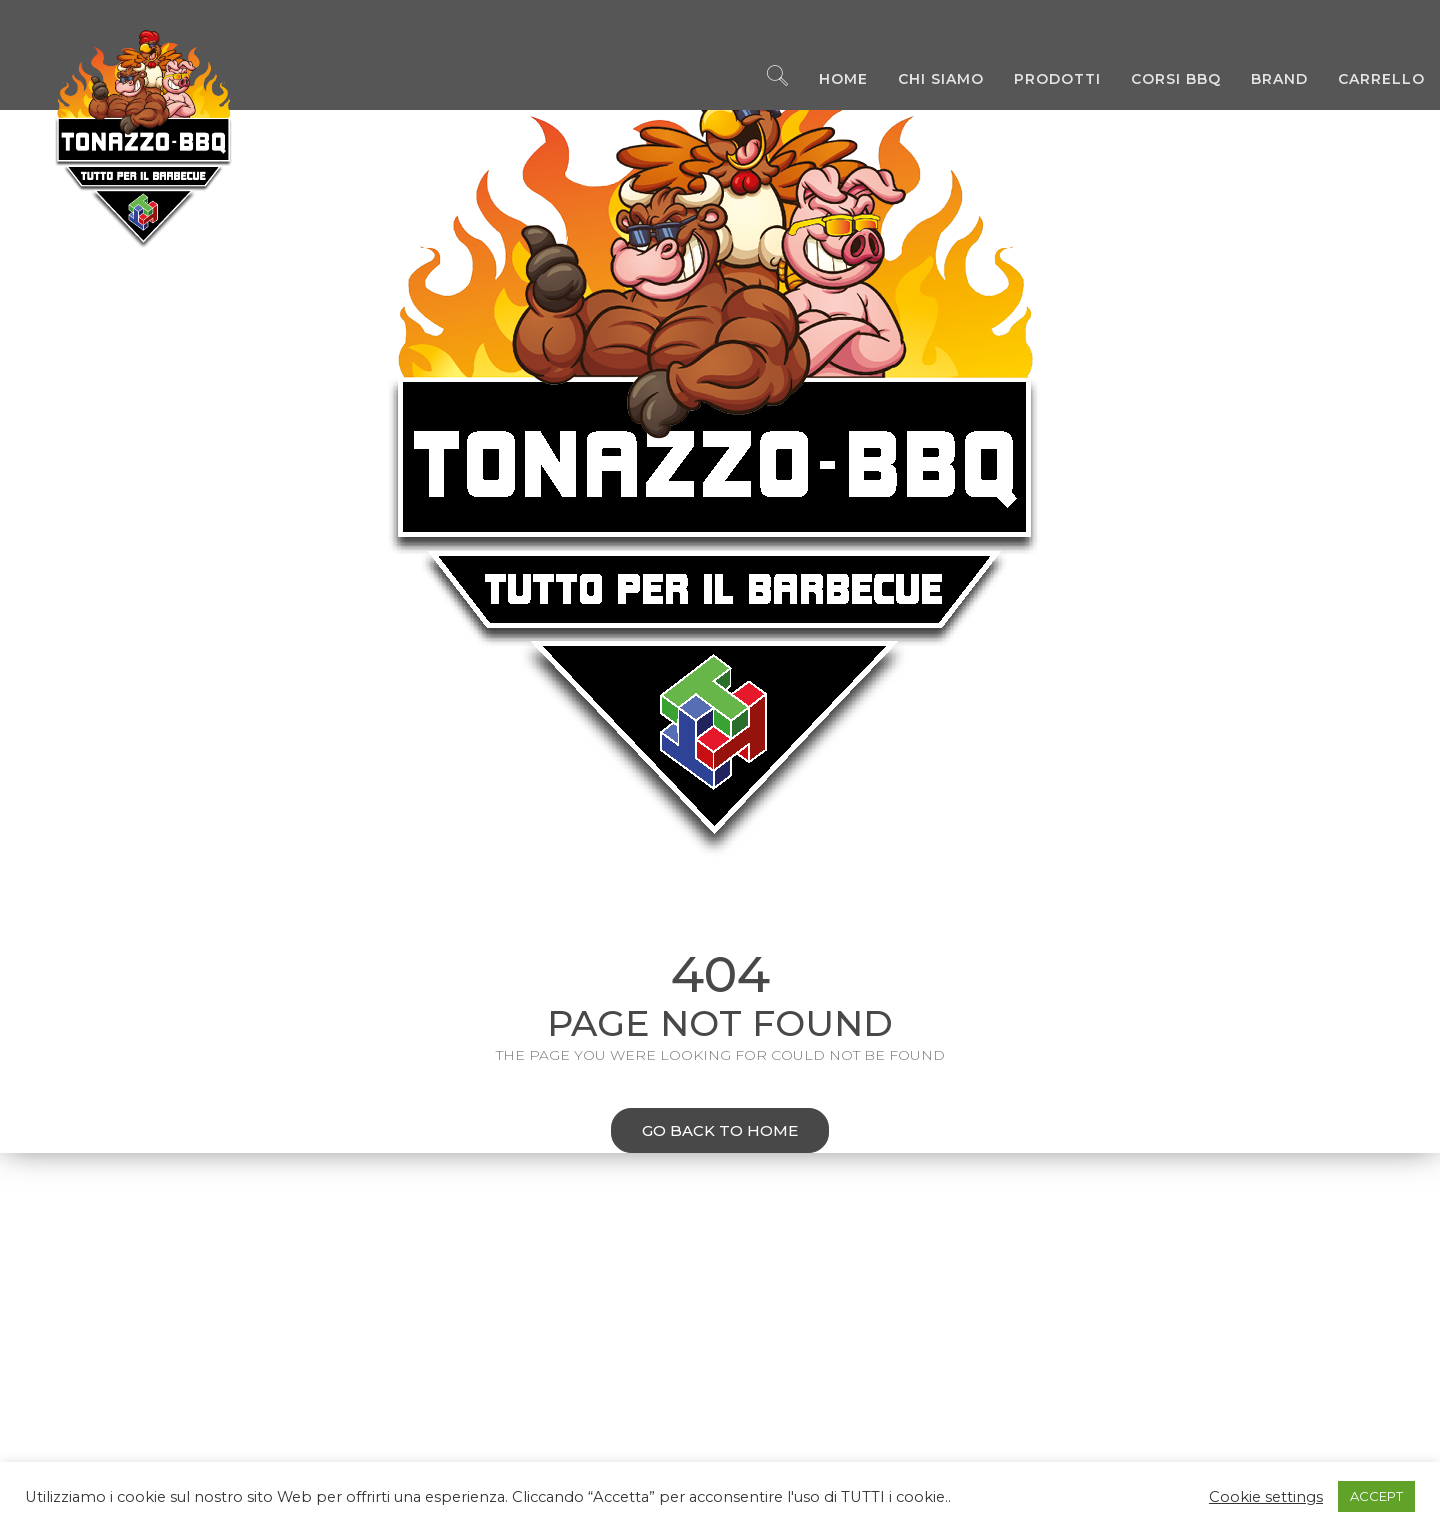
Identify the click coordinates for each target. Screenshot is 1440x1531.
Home (828, 80)
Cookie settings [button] (1266, 1497)
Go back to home (704, 1132)
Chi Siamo (926, 80)
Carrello (1366, 80)
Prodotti (1042, 80)
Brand (1264, 80)
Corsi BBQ (1161, 80)
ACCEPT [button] (1376, 1496)
